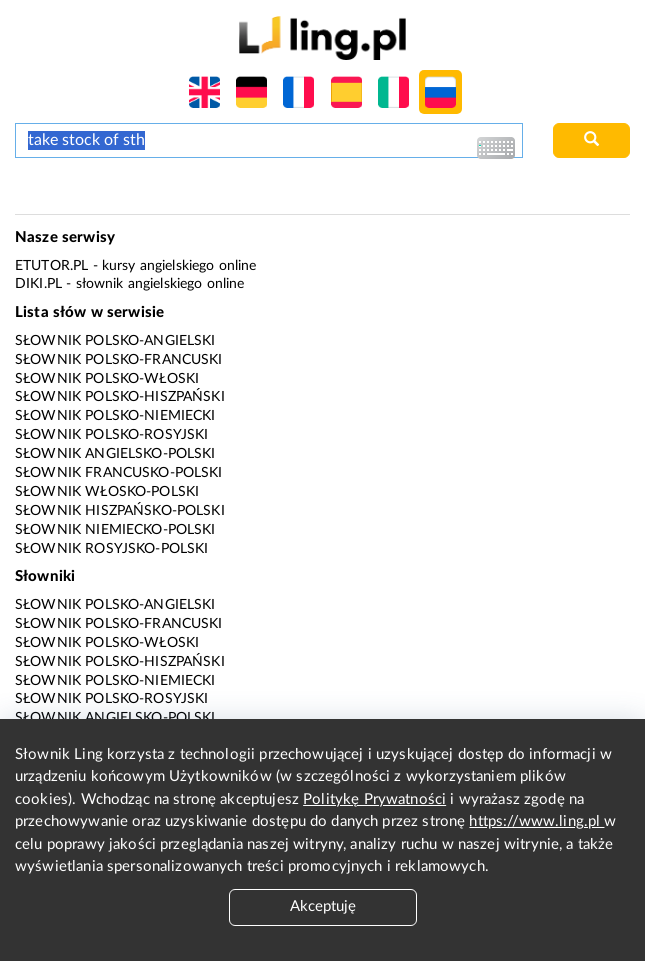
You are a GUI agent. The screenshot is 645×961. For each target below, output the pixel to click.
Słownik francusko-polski (119, 473)
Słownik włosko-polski (107, 492)
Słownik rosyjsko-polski (111, 549)
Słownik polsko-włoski (107, 379)
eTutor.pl (51, 266)
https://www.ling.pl (536, 821)
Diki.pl (38, 284)
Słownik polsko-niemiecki (115, 416)
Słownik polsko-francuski (119, 360)
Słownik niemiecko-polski (115, 530)
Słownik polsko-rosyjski (111, 435)
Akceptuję (323, 906)
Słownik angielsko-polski (115, 454)
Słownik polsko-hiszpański (120, 397)
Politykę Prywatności (374, 799)
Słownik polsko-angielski (115, 341)
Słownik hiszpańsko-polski (120, 511)
